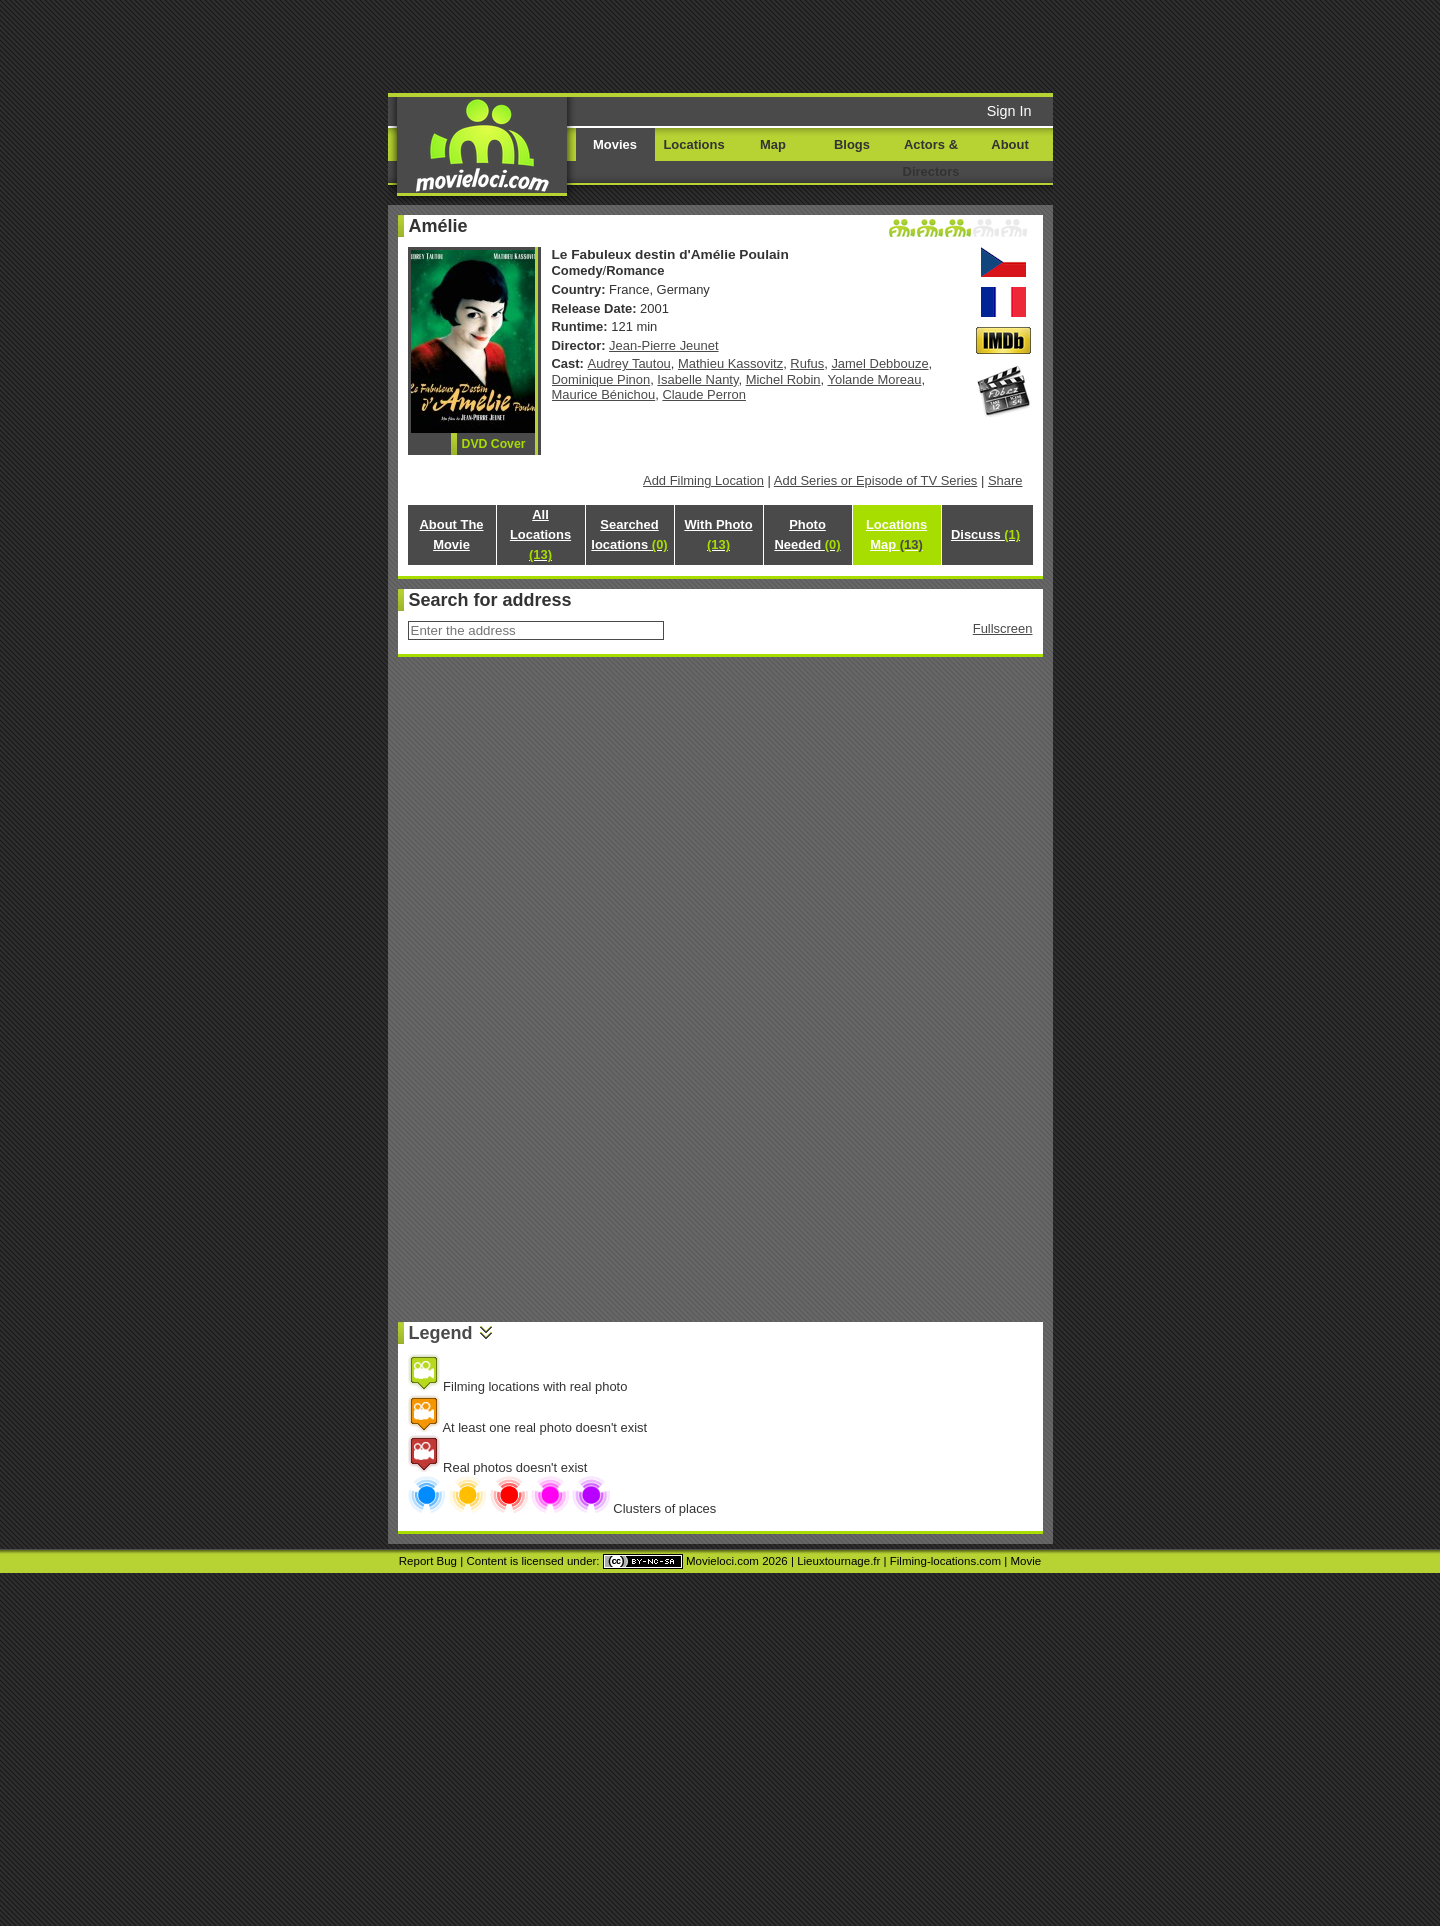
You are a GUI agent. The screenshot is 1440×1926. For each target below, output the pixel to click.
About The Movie (451, 534)
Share (1005, 480)
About (1009, 144)
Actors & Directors (931, 158)
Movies (615, 144)
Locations (693, 144)
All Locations (540, 534)
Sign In (1009, 111)
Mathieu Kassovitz (730, 363)
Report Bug (428, 1561)
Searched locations (629, 534)
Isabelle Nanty (697, 379)
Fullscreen (1003, 628)
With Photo (718, 534)
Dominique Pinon (601, 379)
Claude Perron (704, 394)
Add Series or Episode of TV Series (876, 480)
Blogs (852, 144)
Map (773, 144)
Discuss (985, 534)
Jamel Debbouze (879, 363)
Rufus (807, 363)
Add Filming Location (703, 480)
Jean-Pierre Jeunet (663, 345)
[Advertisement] (873, 45)
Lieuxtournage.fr (838, 1561)
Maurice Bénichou (604, 394)
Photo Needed (807, 534)
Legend (441, 1333)
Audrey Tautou (629, 363)
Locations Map (896, 534)
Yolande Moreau (875, 379)
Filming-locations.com (945, 1561)
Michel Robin (783, 379)
